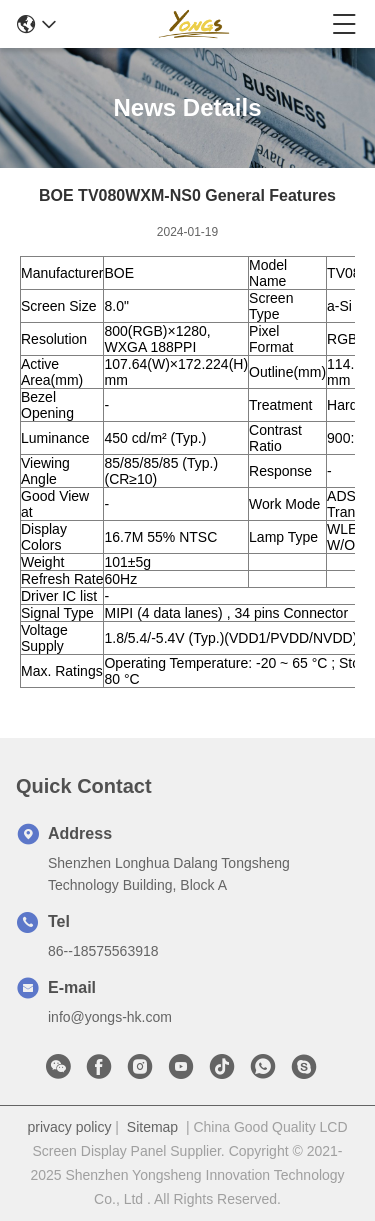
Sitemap (152, 1127)
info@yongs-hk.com (110, 1017)
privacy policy (69, 1127)
